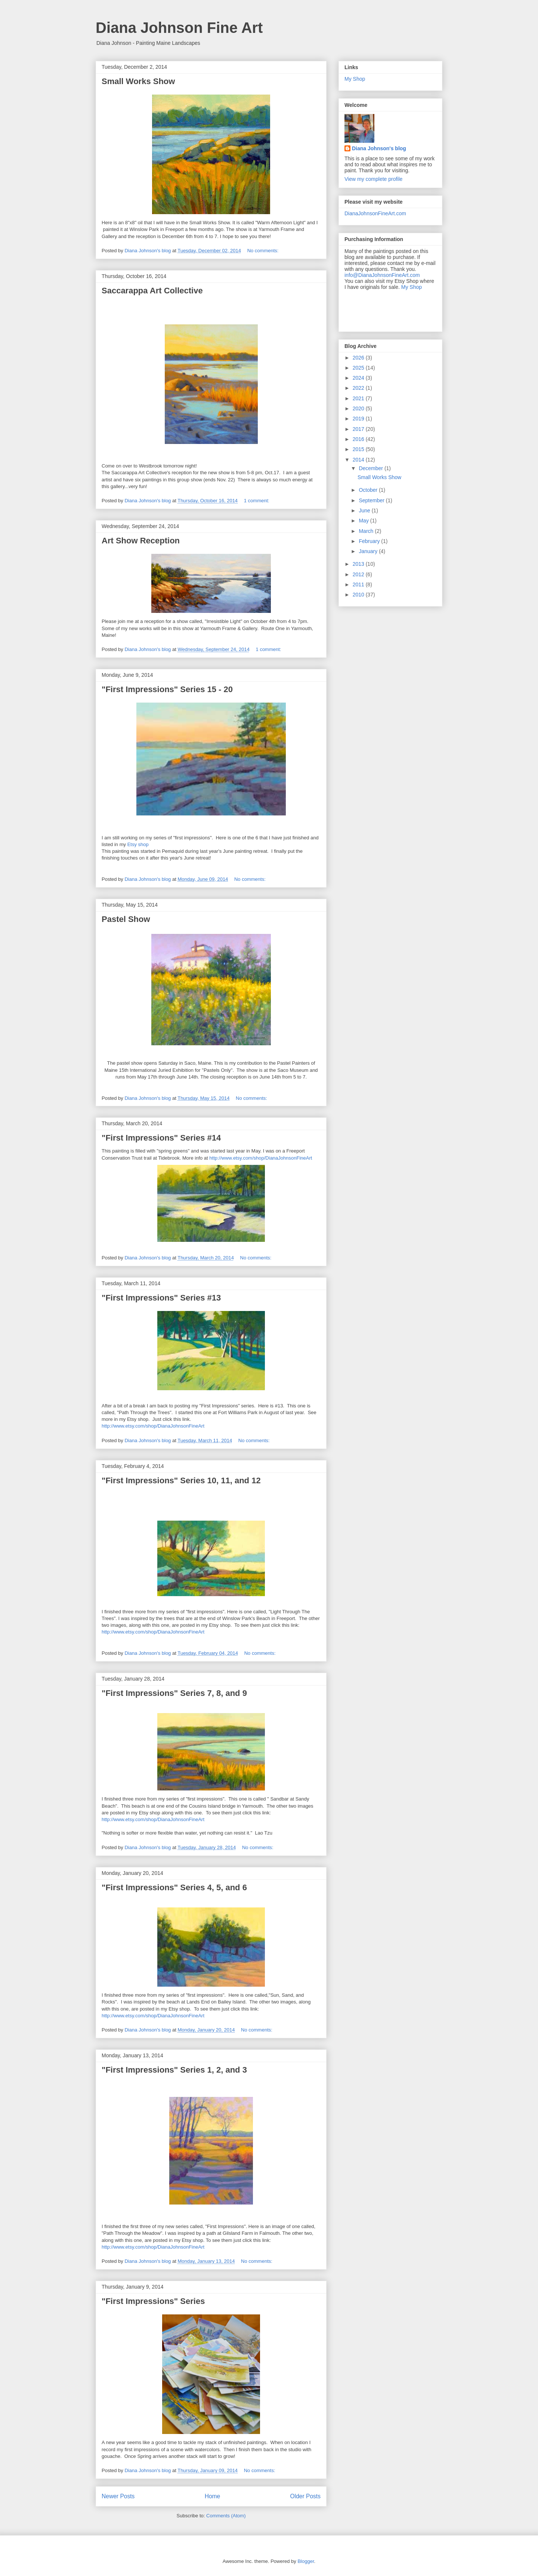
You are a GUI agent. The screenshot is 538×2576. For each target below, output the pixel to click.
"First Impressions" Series (153, 2301)
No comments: (263, 250)
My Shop (354, 79)
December (371, 468)
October (369, 490)
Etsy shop (138, 844)
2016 (359, 439)
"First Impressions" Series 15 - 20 (167, 689)
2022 (359, 388)
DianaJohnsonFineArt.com (375, 213)
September (372, 500)
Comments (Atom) (225, 2515)
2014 (359, 460)
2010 (359, 595)
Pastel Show (126, 919)
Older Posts (305, 2496)
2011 (359, 584)
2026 (359, 358)
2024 (359, 378)
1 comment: (257, 500)
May (364, 521)
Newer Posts (118, 2496)
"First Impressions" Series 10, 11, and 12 (181, 1480)
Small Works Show (138, 81)
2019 (359, 419)
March (367, 531)
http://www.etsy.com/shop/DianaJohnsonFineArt (260, 1158)
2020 (359, 408)
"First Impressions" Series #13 (161, 1297)
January (369, 551)
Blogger (305, 2561)
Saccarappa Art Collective (152, 290)
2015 (359, 449)
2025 (359, 368)
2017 (359, 429)
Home (212, 2496)
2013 (359, 564)
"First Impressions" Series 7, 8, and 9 (174, 1693)
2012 (359, 574)
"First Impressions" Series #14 (161, 1137)
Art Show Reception (141, 540)
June (365, 510)
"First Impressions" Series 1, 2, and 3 (174, 2069)
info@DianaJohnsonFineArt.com (382, 275)
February (370, 541)
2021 (359, 398)
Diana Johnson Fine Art (179, 27)
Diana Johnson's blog (379, 148)
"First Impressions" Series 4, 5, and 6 (174, 1887)
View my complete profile (373, 179)
